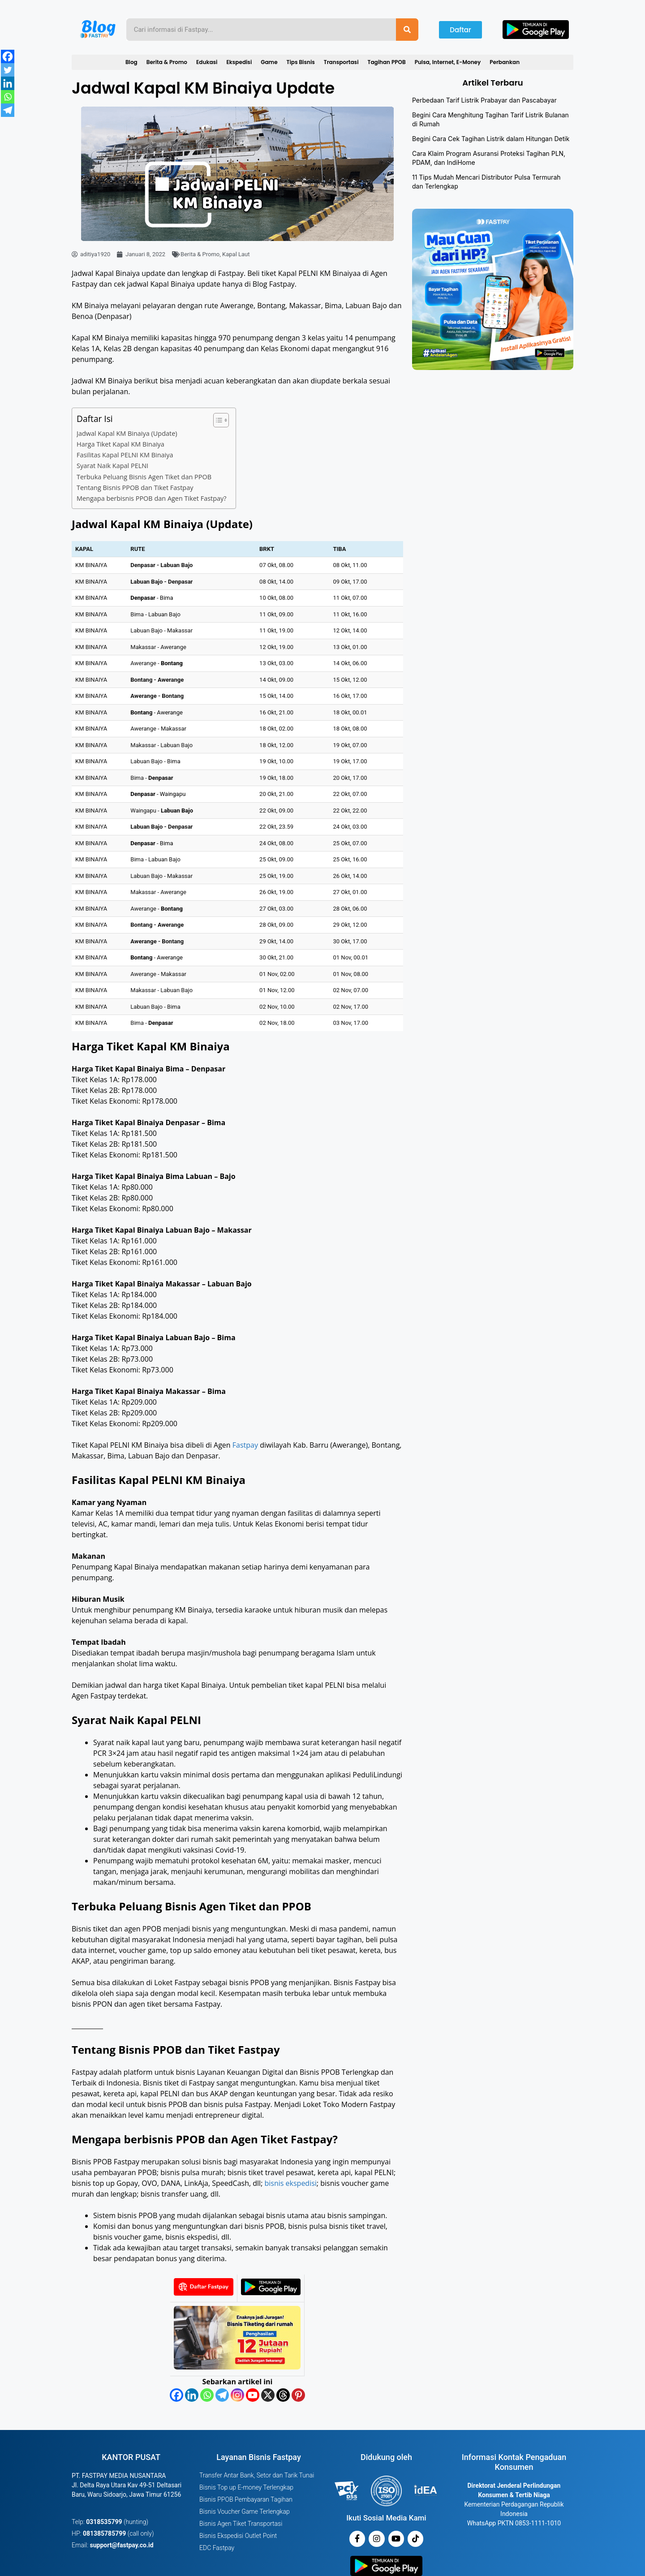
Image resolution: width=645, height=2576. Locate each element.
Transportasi (341, 62)
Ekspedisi (239, 62)
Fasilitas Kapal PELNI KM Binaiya (125, 455)
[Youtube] (252, 2395)
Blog (131, 62)
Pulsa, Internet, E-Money (448, 62)
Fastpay (245, 1445)
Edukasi (206, 62)
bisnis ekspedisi (290, 2183)
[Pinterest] (298, 2395)
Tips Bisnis (301, 62)
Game (269, 62)
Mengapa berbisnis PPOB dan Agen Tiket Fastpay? (152, 498)
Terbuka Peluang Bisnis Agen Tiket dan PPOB (144, 477)
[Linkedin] (191, 2395)
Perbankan (505, 62)
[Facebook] (176, 2395)
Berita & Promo (166, 62)
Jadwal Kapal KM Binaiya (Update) (127, 433)
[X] (268, 2395)
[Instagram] (237, 2395)
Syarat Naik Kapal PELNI (112, 465)
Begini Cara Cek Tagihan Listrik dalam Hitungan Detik (490, 138)
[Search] (407, 29)
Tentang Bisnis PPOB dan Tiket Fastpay (135, 487)
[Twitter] (7, 70)
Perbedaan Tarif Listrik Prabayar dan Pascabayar (484, 100)
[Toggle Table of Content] (216, 420)
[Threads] (283, 2395)
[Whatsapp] (207, 2395)
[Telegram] (222, 2395)
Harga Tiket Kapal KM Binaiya (120, 444)
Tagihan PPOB (387, 62)
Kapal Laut (235, 254)
